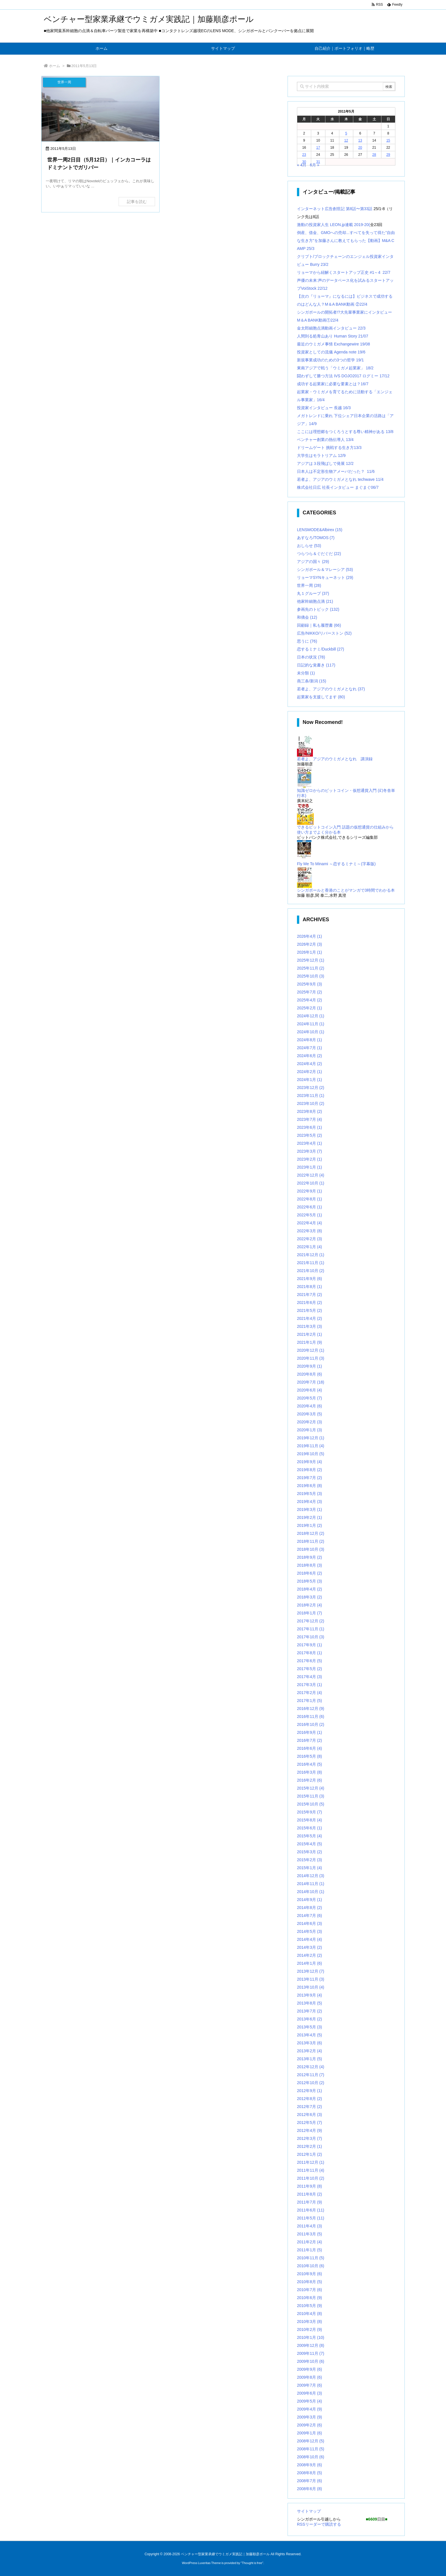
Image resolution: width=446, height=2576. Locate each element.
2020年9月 (309, 1366)
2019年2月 (309, 1517)
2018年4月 (309, 1589)
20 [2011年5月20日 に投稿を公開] (360, 148)
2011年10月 (310, 2178)
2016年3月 (309, 1772)
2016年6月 (309, 1748)
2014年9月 (309, 1899)
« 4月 (301, 165)
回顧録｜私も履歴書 (319, 625)
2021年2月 (309, 1334)
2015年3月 (309, 1852)
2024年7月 (309, 1047)
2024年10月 (310, 1032)
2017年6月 (309, 1660)
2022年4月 (309, 1223)
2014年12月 (310, 1875)
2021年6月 (309, 1302)
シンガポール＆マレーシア (325, 569)
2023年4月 (309, 1143)
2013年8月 (309, 2003)
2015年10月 (310, 1804)
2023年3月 (309, 1151)
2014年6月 (309, 1923)
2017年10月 (310, 1637)
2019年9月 (309, 1461)
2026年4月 (309, 936)
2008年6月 (309, 2488)
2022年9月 (309, 1191)
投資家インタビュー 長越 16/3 (324, 407)
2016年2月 (309, 1780)
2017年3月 (309, 1684)
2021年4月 (309, 1318)
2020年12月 (310, 1350)
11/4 (379, 479)
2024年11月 (310, 1024)
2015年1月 (309, 1867)
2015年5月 (309, 1836)
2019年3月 (309, 1509)
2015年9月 (309, 1812)
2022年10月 (310, 1183)
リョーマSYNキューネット (325, 577)
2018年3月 (309, 1597)
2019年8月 (309, 1469)
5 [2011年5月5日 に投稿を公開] (346, 133)
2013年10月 (310, 1987)
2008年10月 (310, 2457)
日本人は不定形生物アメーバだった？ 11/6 (336, 471)
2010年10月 (310, 2266)
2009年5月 (309, 2401)
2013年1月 (309, 2059)
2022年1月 (309, 1246)
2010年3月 (309, 2321)
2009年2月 (309, 2425)
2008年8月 (309, 2473)
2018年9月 (309, 1557)
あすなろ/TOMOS (315, 537)
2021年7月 (309, 1294)
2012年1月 (309, 2154)
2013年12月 (310, 1971)
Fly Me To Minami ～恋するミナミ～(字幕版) (336, 864)
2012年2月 (309, 2146)
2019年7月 (309, 1477)
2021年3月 (309, 1326)
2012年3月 (309, 2138)
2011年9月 (309, 2186)
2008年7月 (309, 2480)
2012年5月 (309, 2122)
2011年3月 (309, 2234)
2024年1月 (309, 1079)
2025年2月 (309, 1008)
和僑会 (307, 617)
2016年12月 (310, 1708)
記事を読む (137, 201)
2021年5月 (309, 1310)
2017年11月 (310, 1629)
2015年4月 (309, 1844)
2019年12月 (310, 1438)
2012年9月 (309, 2090)
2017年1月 (309, 1700)
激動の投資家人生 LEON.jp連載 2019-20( (333, 224)
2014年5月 (309, 1931)
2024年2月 (309, 1071)
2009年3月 (309, 2417)
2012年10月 (310, 2082)
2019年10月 (310, 1453)
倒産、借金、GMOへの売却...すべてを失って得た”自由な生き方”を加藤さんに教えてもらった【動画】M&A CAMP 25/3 (346, 240)
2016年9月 (309, 1732)
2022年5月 (309, 1215)
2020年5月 (309, 1398)
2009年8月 (309, 2377)
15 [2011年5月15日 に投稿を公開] (388, 140)
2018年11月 (310, 1541)
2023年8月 (309, 1111)
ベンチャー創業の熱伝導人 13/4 (325, 439)
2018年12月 (310, 1533)
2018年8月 (309, 1565)
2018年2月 (309, 1605)
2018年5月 (309, 1581)
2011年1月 (309, 2250)
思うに (307, 641)
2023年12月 (310, 1087)
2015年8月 (309, 1820)
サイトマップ (309, 2511)
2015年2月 (309, 1860)
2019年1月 (309, 1525)
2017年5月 (309, 1668)
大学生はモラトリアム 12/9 (321, 455)
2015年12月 (310, 1788)
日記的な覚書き (316, 665)
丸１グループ (313, 593)
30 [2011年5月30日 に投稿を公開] (304, 162)
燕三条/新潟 (311, 681)
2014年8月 (309, 1907)
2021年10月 (310, 1270)
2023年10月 (310, 1103)
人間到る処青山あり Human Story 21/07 (332, 336)
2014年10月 (310, 1891)
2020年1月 (309, 1430)
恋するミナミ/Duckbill (320, 649)
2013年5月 (309, 2027)
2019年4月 (309, 1501)
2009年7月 (309, 2385)
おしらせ (309, 545)
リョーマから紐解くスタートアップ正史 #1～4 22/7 (343, 272)
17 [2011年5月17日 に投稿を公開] (318, 148)
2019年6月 (309, 1485)
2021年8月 (309, 1286)
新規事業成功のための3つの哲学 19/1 (330, 360)
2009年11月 (310, 2353)
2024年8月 (309, 1040)
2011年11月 (310, 2170)
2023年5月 (309, 1135)
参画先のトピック (318, 609)
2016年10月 (310, 1724)
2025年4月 (309, 1000)
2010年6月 (309, 2297)
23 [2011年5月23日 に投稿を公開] (304, 155)
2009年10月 (310, 2361)
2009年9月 (309, 2369)
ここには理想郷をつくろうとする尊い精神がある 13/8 (345, 431)
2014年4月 (309, 1939)
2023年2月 (309, 1159)
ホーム (54, 66)
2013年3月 (309, 2043)
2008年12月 (310, 2441)
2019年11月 (310, 1446)
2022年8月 (309, 1199)
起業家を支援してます (321, 697)
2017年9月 (309, 1645)
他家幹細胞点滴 (315, 601)
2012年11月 (310, 2074)
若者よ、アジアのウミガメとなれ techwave (336, 479)
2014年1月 (309, 1963)
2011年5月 (310, 2218)
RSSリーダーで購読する (319, 2524)
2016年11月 (310, 1716)
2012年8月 (309, 2098)
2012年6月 (309, 2114)
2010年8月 (309, 2281)
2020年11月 (310, 1358)
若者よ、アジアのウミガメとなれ (331, 689)
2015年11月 (310, 1796)
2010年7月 (309, 2289)
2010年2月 (309, 2329)
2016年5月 (309, 1756)
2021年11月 (310, 1262)
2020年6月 (309, 1390)
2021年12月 (310, 1254)
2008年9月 (309, 2465)
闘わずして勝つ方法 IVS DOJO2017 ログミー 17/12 (343, 376)
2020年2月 (309, 1422)
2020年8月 (309, 1374)
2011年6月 (310, 2210)
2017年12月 (310, 1621)
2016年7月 (309, 1740)
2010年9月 (309, 2273)
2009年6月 (309, 2393)
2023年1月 (309, 1167)
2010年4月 (309, 2313)
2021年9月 (309, 1278)
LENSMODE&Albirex (319, 529)
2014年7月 (309, 1915)
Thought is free (252, 2563)
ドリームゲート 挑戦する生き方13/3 (329, 447)
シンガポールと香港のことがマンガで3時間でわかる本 (346, 890)
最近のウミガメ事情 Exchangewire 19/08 (333, 344)
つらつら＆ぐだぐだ (319, 553)
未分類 (306, 673)
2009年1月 (309, 2433)
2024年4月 (309, 1063)
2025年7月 (309, 992)
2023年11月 (310, 1095)
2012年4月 (309, 2130)
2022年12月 (310, 1175)
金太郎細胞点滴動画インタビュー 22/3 (331, 328)
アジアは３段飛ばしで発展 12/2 (325, 463)
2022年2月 (309, 1239)
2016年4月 (309, 1764)
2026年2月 (309, 944)
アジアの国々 (313, 561)
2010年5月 (309, 2305)
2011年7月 (309, 2202)
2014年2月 (309, 1955)
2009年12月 (310, 2345)
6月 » (314, 165)
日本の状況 (311, 657)
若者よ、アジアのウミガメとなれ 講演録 (335, 759)
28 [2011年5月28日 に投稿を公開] (374, 155)
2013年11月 (310, 1979)
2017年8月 (309, 1653)
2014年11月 (310, 1883)
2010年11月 (310, 2258)
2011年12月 (310, 2162)
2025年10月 (310, 976)
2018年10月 (310, 1549)
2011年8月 (309, 2194)
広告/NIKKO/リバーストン (324, 633)
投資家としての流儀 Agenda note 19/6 (331, 352)
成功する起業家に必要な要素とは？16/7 (332, 384)
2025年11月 (310, 968)
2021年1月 (309, 1342)
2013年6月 (309, 2019)
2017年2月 (309, 1692)
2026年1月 (309, 952)
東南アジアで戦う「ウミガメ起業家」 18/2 (335, 368)
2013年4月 (309, 2035)
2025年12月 (310, 960)
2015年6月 (309, 1828)
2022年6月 (309, 1207)
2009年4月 (309, 2409)
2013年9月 (309, 1995)
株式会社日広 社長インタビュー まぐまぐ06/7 (338, 487)
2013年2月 (309, 2051)
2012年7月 (309, 2106)
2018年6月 (309, 1573)
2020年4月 (309, 1406)
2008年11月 (310, 2449)
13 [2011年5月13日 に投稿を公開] (360, 140)
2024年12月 (310, 1016)
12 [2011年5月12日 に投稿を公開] (346, 140)
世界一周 (309, 585)
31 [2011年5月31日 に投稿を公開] (318, 162)
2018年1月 (309, 1613)
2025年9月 (309, 984)
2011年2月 (309, 2242)
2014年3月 (309, 1947)
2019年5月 (309, 1493)
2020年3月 (309, 1414)
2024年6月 (309, 1055)
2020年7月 (310, 1382)
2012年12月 (310, 2066)
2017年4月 (309, 1676)
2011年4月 (309, 2226)
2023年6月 (309, 1127)
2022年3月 (309, 1231)
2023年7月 (309, 1119)
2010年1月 (310, 2337)
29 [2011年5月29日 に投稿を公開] (388, 155)
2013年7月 (309, 2011)
